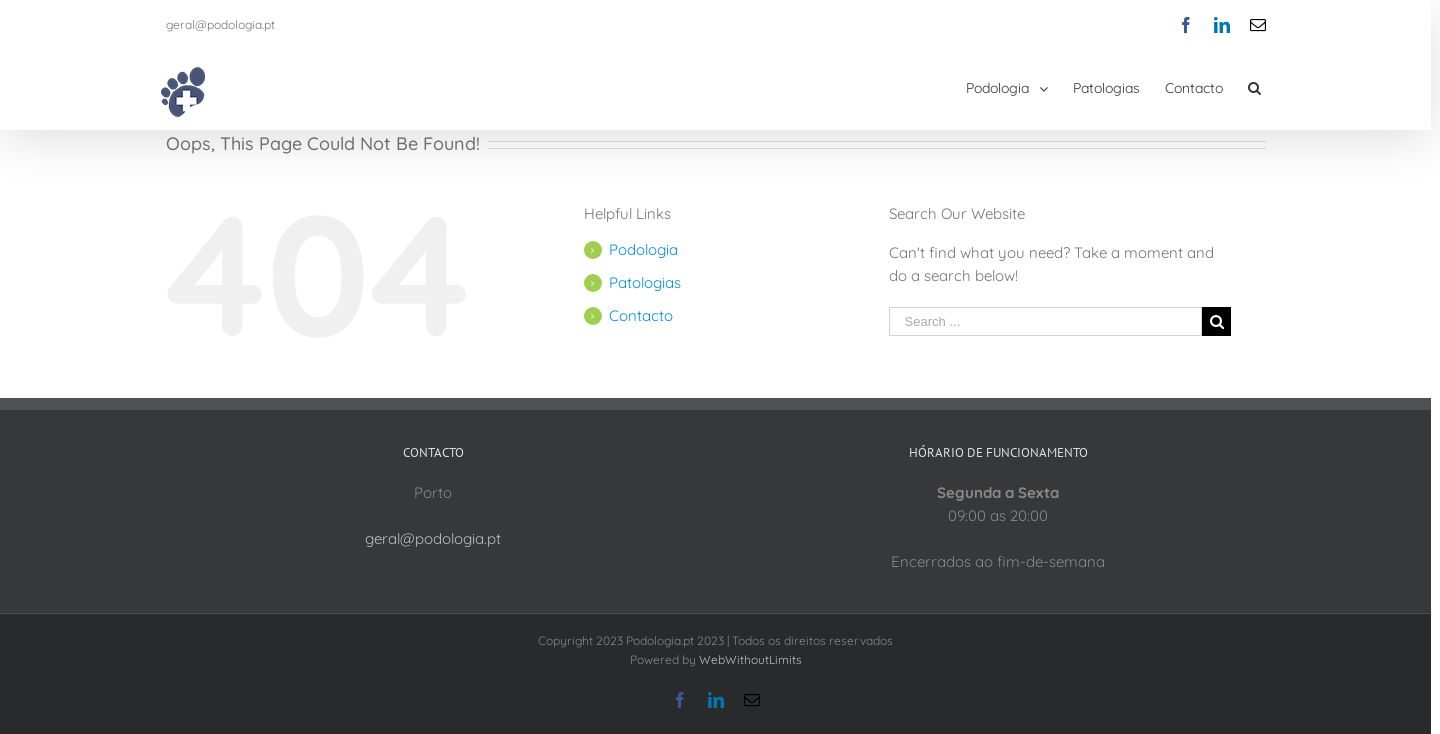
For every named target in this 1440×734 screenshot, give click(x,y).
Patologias (645, 282)
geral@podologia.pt (220, 24)
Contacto (641, 315)
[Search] (1254, 88)
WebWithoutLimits (750, 659)
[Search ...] (1046, 321)
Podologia (643, 249)
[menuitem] (1019, 88)
